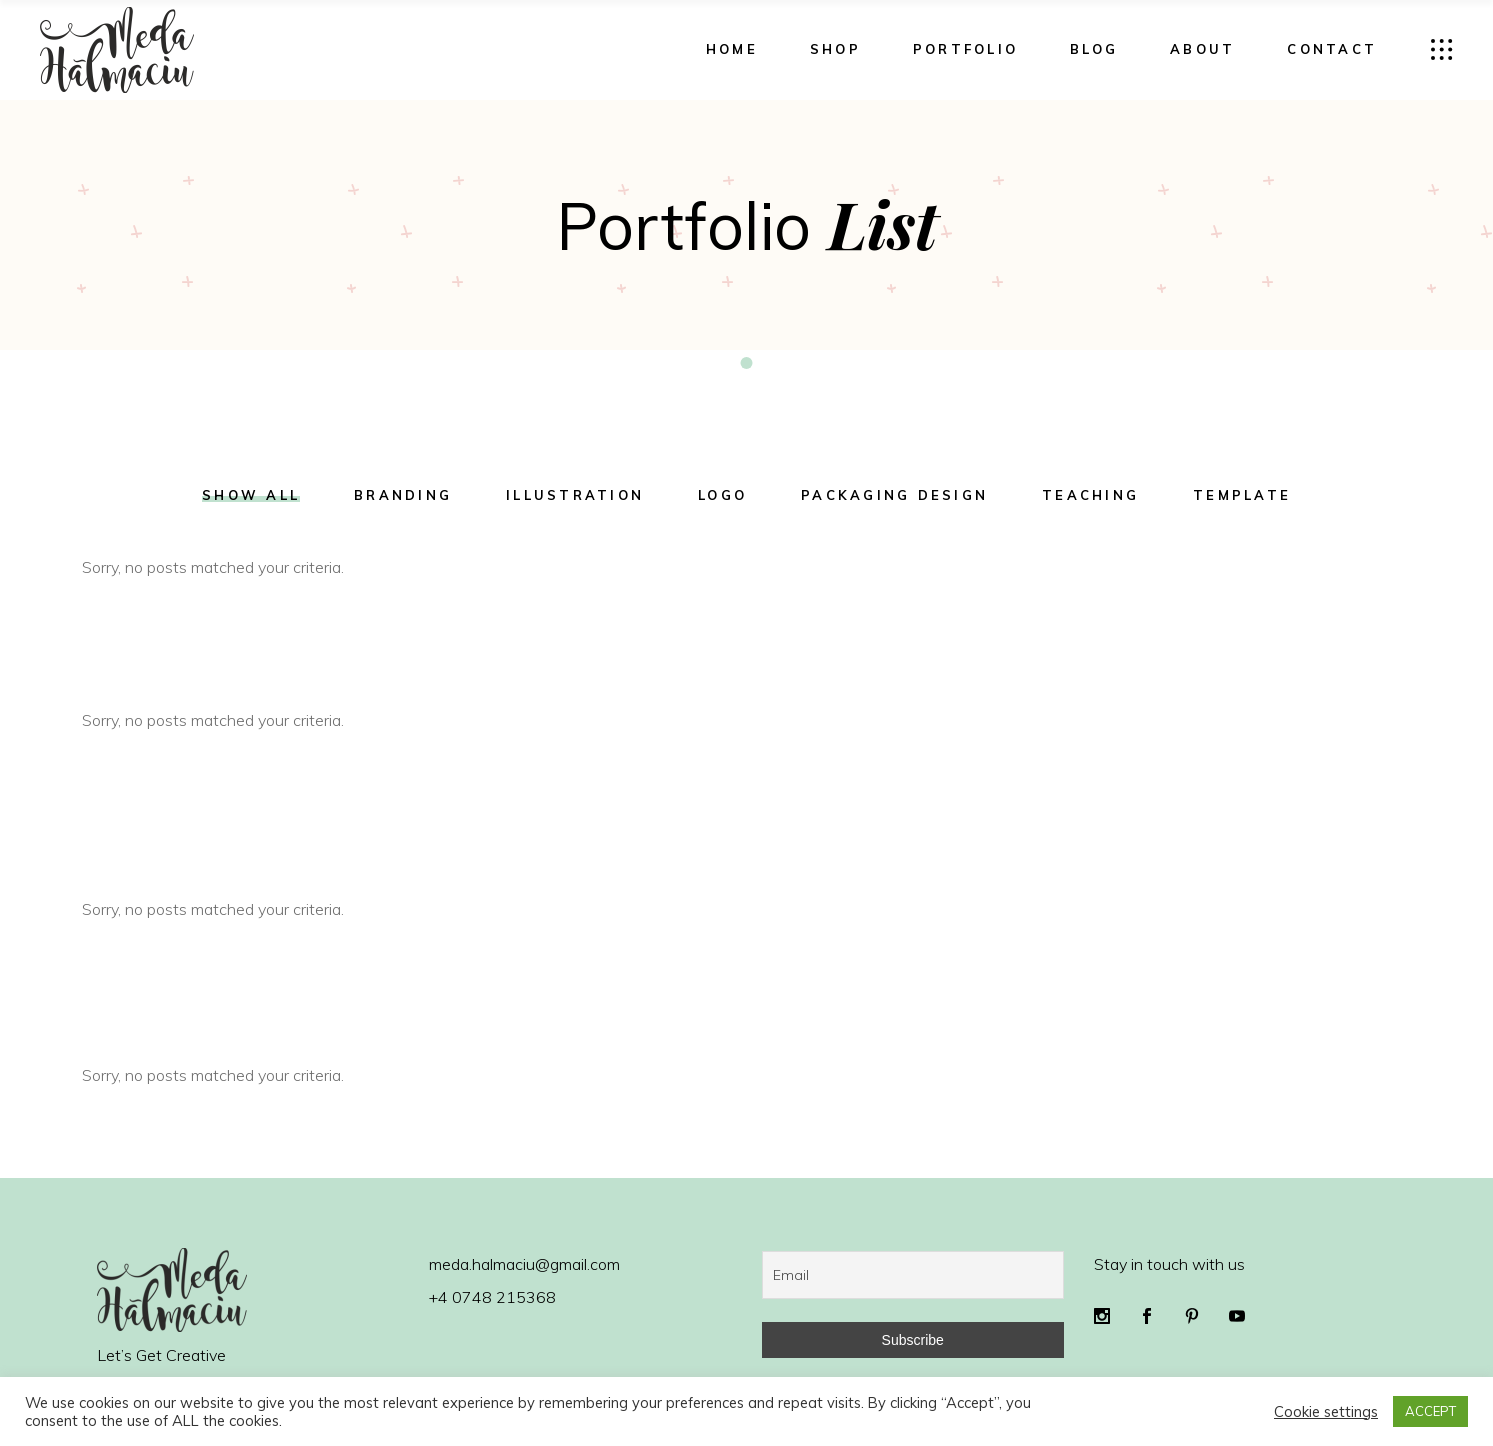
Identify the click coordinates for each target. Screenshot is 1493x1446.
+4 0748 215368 (492, 1297)
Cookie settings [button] (1326, 1412)
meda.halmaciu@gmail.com (524, 1264)
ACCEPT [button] (1430, 1411)
